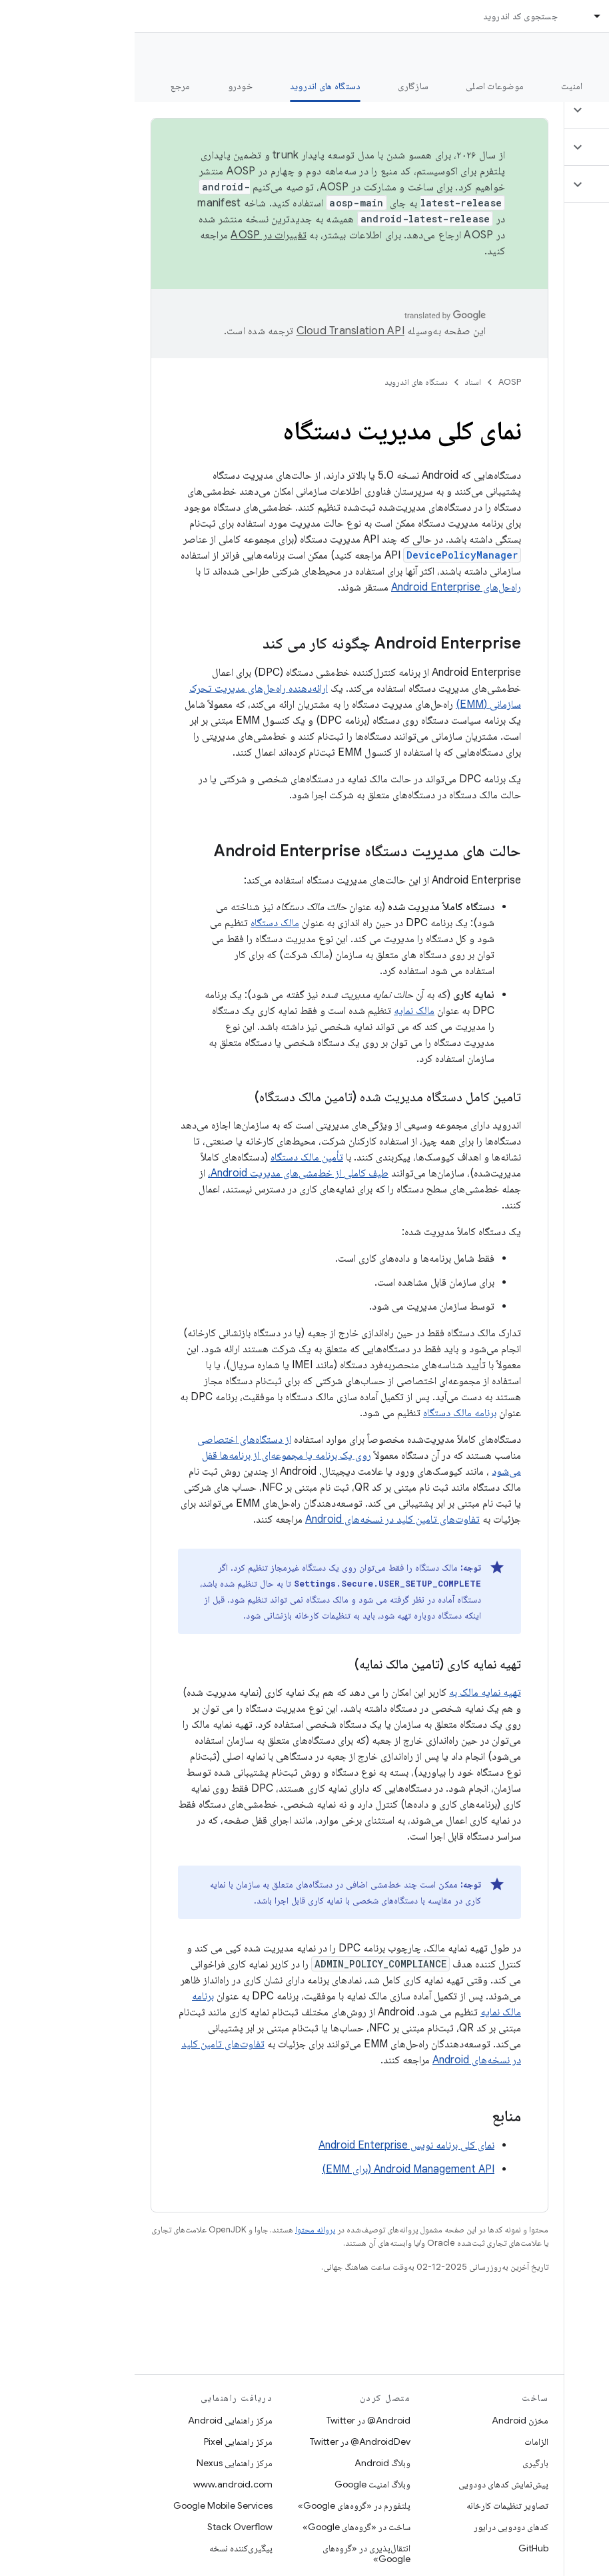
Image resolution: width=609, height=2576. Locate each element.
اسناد (338, 381)
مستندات (574, 54)
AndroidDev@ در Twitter (225, 2441)
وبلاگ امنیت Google (238, 2484)
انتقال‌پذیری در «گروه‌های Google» (232, 2553)
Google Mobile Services (88, 2505)
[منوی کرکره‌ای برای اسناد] (457, 16)
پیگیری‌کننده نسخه (106, 2548)
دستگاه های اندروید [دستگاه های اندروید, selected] (191, 86)
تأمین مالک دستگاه (172, 1157)
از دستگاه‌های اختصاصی (110, 1439)
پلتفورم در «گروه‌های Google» (219, 2505)
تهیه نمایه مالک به (350, 1692)
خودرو (105, 86)
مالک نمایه (279, 1010)
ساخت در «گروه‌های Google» (222, 2527)
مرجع (46, 86)
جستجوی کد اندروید (385, 16)
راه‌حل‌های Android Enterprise (321, 587)
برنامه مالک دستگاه (325, 1412)
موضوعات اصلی (360, 86)
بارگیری (401, 2463)
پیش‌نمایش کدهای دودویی (369, 2484)
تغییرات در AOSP (134, 235)
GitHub (399, 2548)
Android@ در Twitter (234, 2420)
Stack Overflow (105, 2527)
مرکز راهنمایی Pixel (103, 2441)
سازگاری (278, 86)
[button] (530, 110)
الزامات (402, 2441)
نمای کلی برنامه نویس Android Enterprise (272, 2145)
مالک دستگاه (140, 922)
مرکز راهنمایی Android (95, 2420)
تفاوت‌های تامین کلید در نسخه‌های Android (258, 1519)
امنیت (437, 86)
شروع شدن (505, 86)
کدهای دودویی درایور (376, 2527)
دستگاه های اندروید (281, 381)
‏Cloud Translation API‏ (216, 331)
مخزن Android (385, 2420)
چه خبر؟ (578, 86)
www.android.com (98, 2484)
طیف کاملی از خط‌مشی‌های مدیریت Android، (163, 1173)
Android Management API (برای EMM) (273, 2169)
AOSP (375, 381)
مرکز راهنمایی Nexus (100, 2463)
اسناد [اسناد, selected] (484, 16)
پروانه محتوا (181, 2229)
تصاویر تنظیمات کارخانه (373, 2505)
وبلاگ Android (248, 2463)
